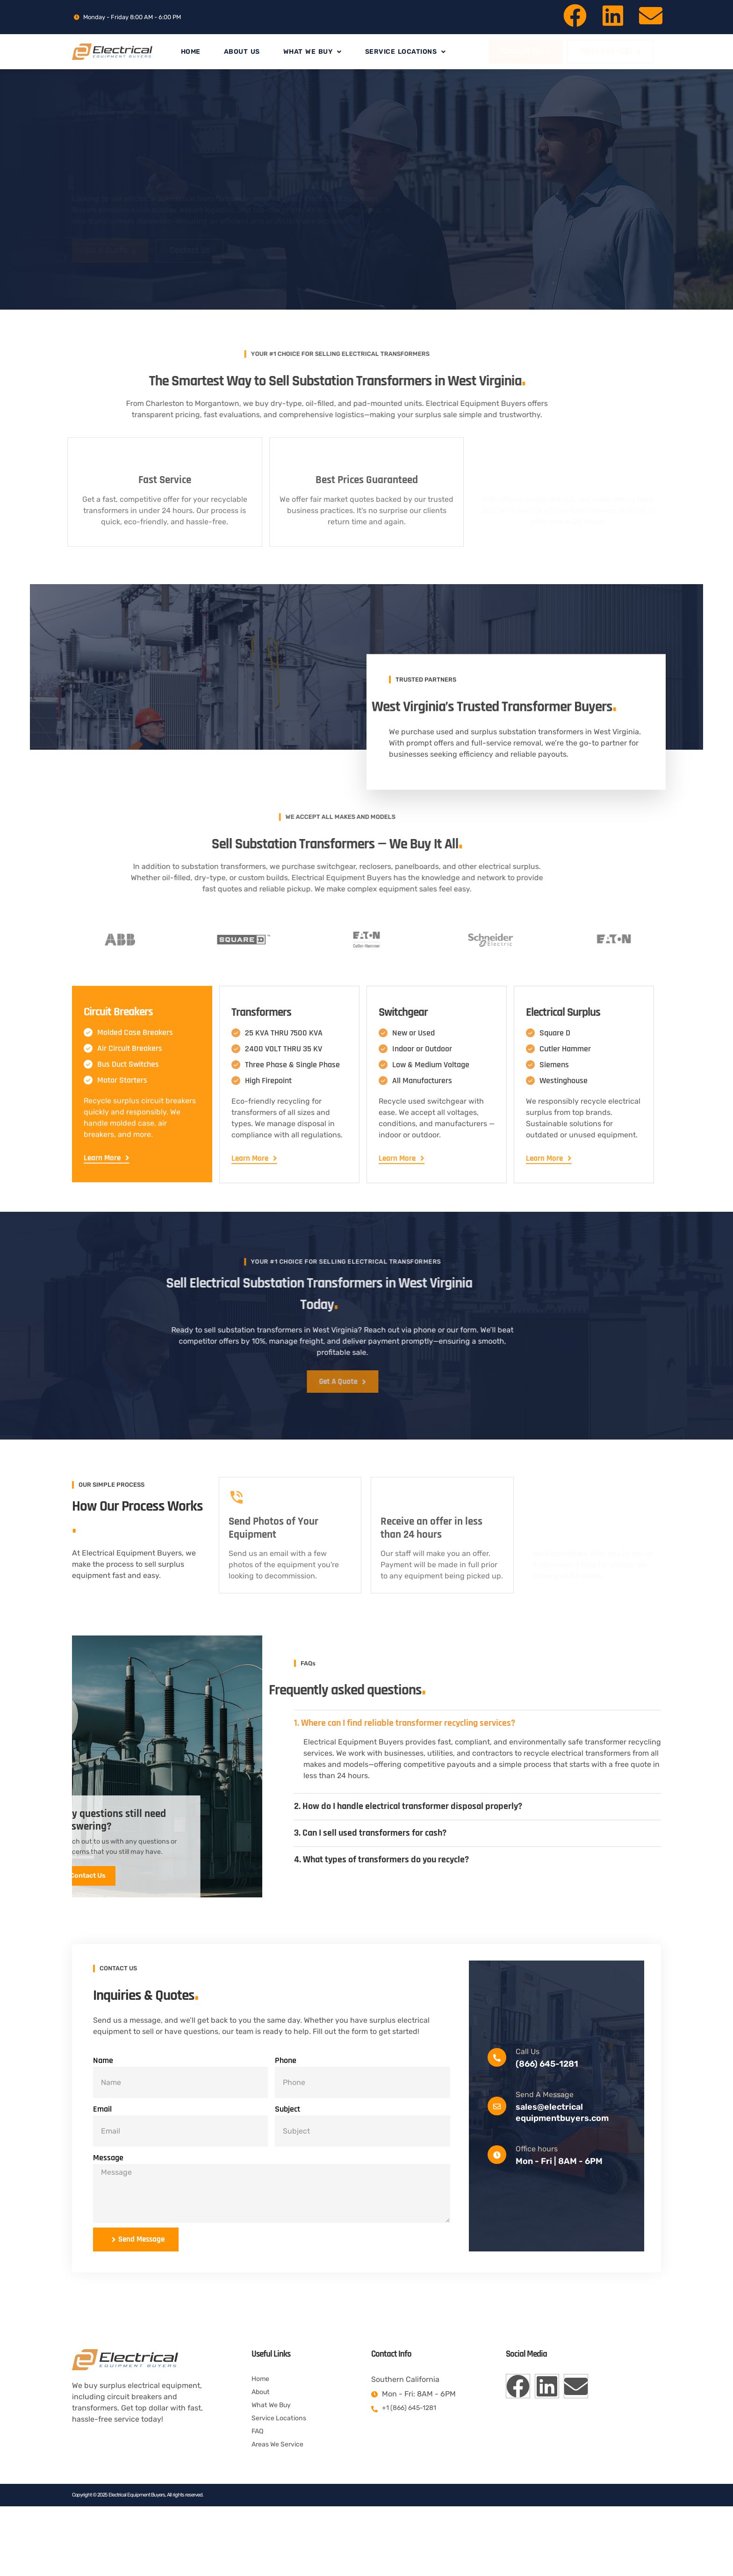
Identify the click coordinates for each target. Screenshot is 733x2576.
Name (103, 2117)
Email (102, 2166)
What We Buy (312, 52)
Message (108, 2214)
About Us (242, 52)
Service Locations (405, 52)
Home (191, 52)
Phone (285, 2117)
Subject (287, 2166)
